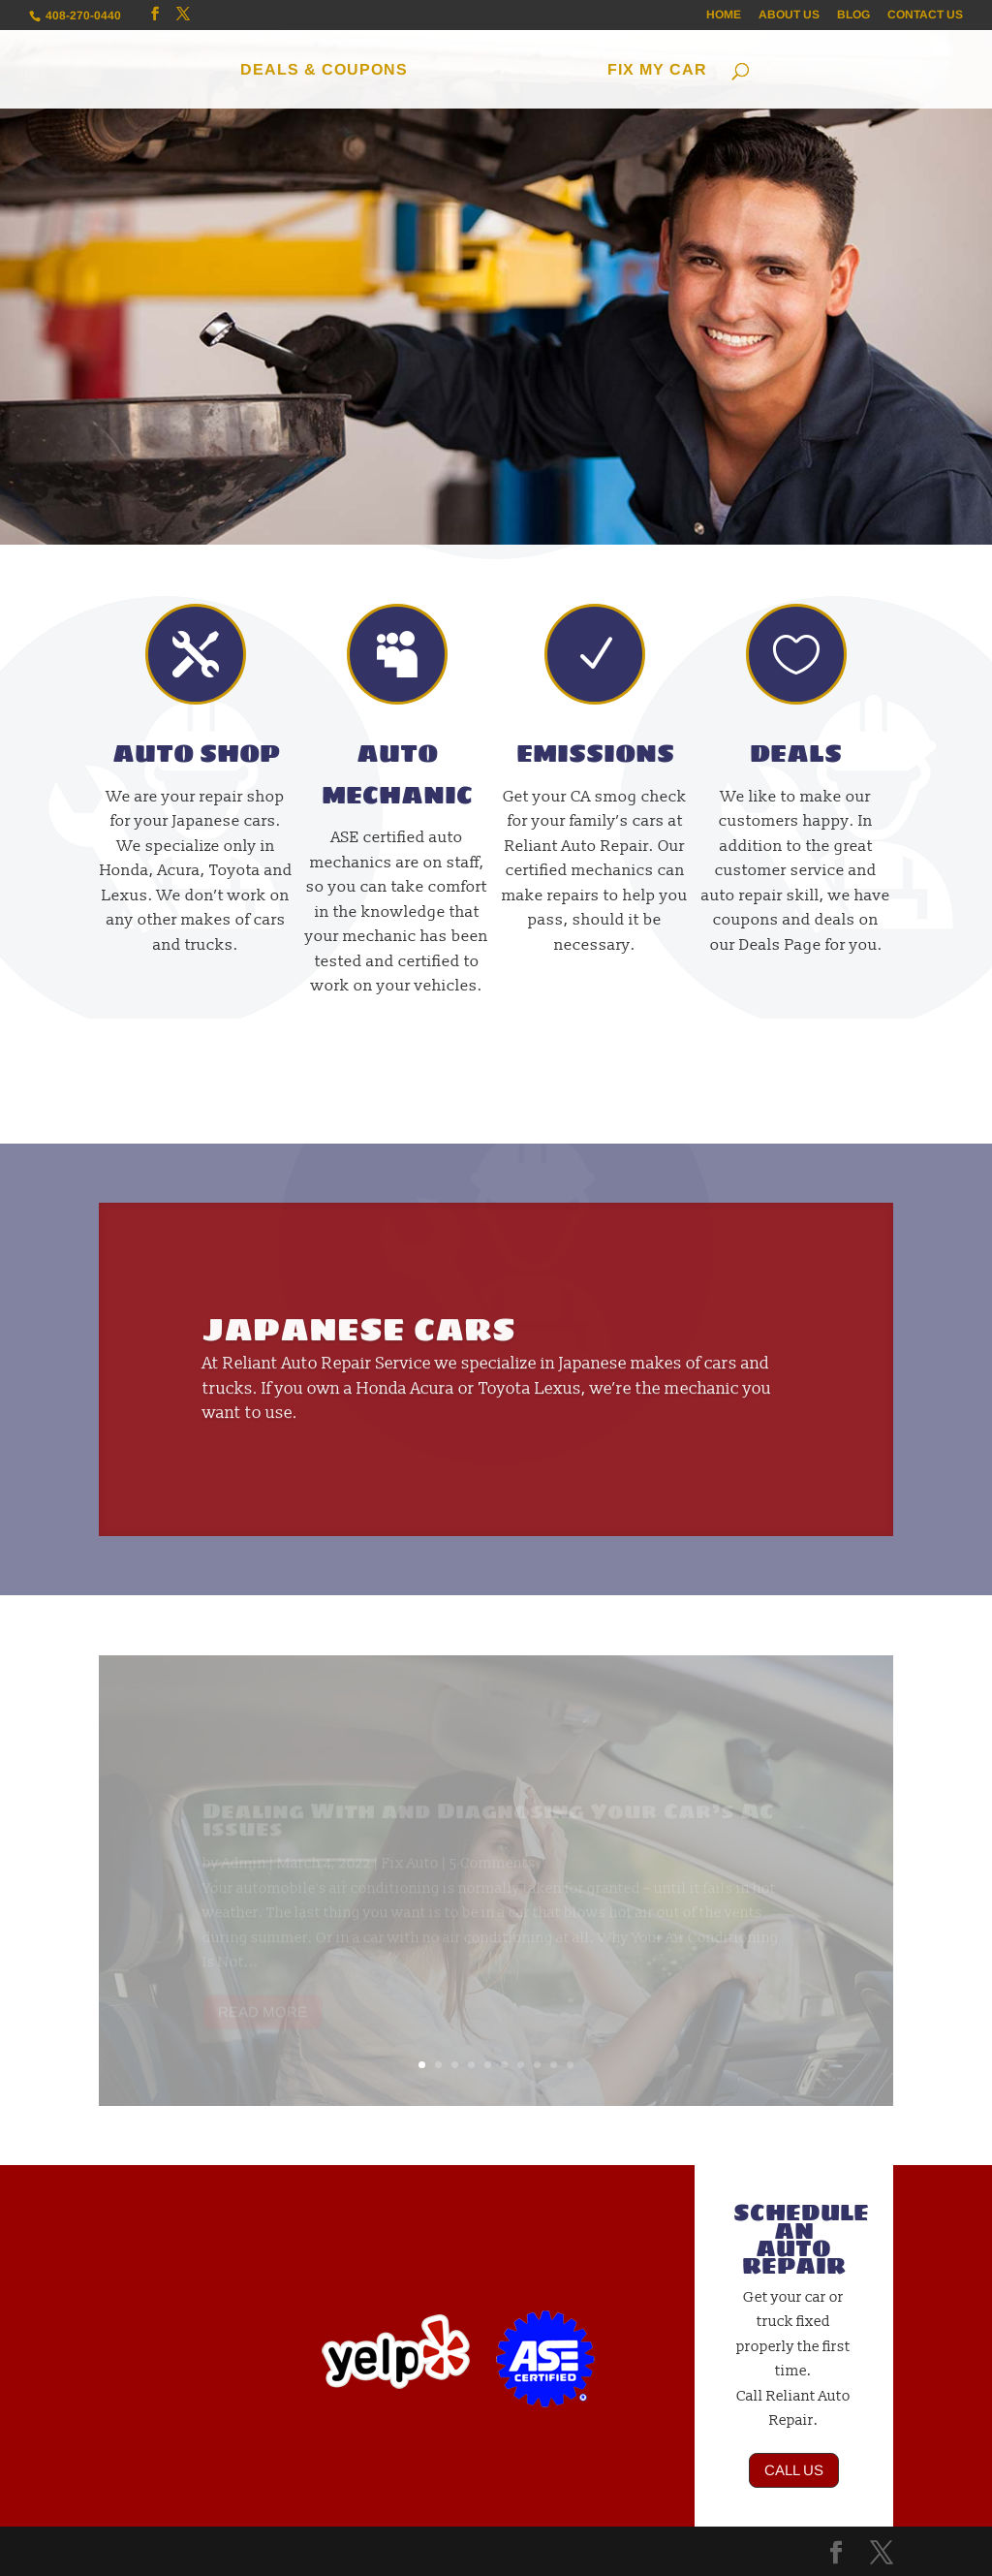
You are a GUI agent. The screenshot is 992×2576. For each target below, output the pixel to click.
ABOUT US (789, 15)
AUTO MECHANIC (397, 774)
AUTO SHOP (196, 753)
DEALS (796, 753)
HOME (723, 15)
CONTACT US (925, 15)
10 (570, 2064)
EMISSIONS (595, 753)
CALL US (793, 2470)
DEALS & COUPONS (324, 70)
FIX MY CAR (657, 70)
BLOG (853, 15)
